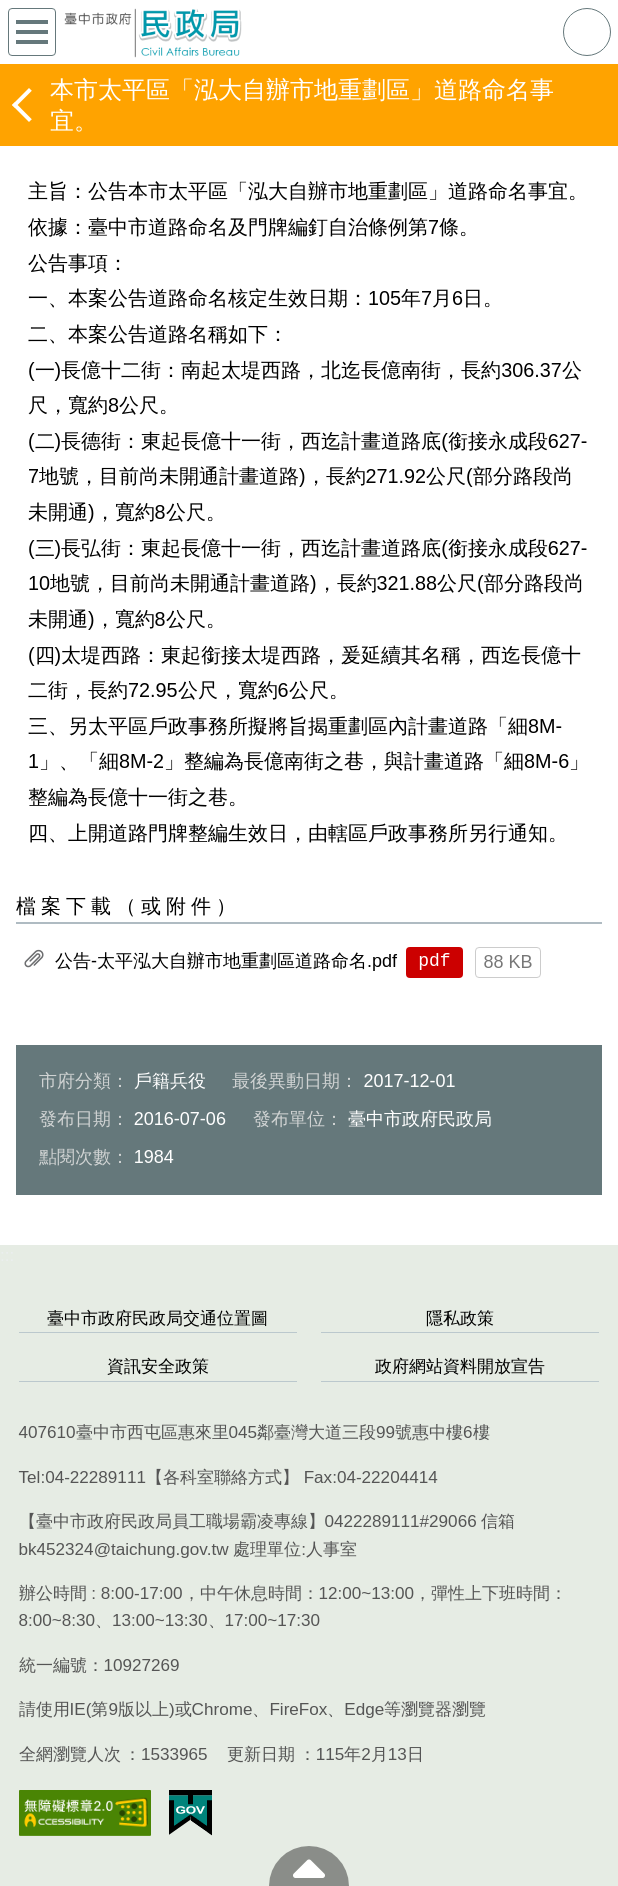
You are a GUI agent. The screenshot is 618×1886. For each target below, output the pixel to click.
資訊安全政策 (158, 1366)
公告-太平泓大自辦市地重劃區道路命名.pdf (226, 961)
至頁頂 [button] (309, 1866)
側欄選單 (32, 32)
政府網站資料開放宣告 (460, 1366)
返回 (24, 105)
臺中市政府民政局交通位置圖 (157, 1318)
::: (7, 1255)
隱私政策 (460, 1318)
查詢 (587, 32)
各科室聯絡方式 (222, 1477)
